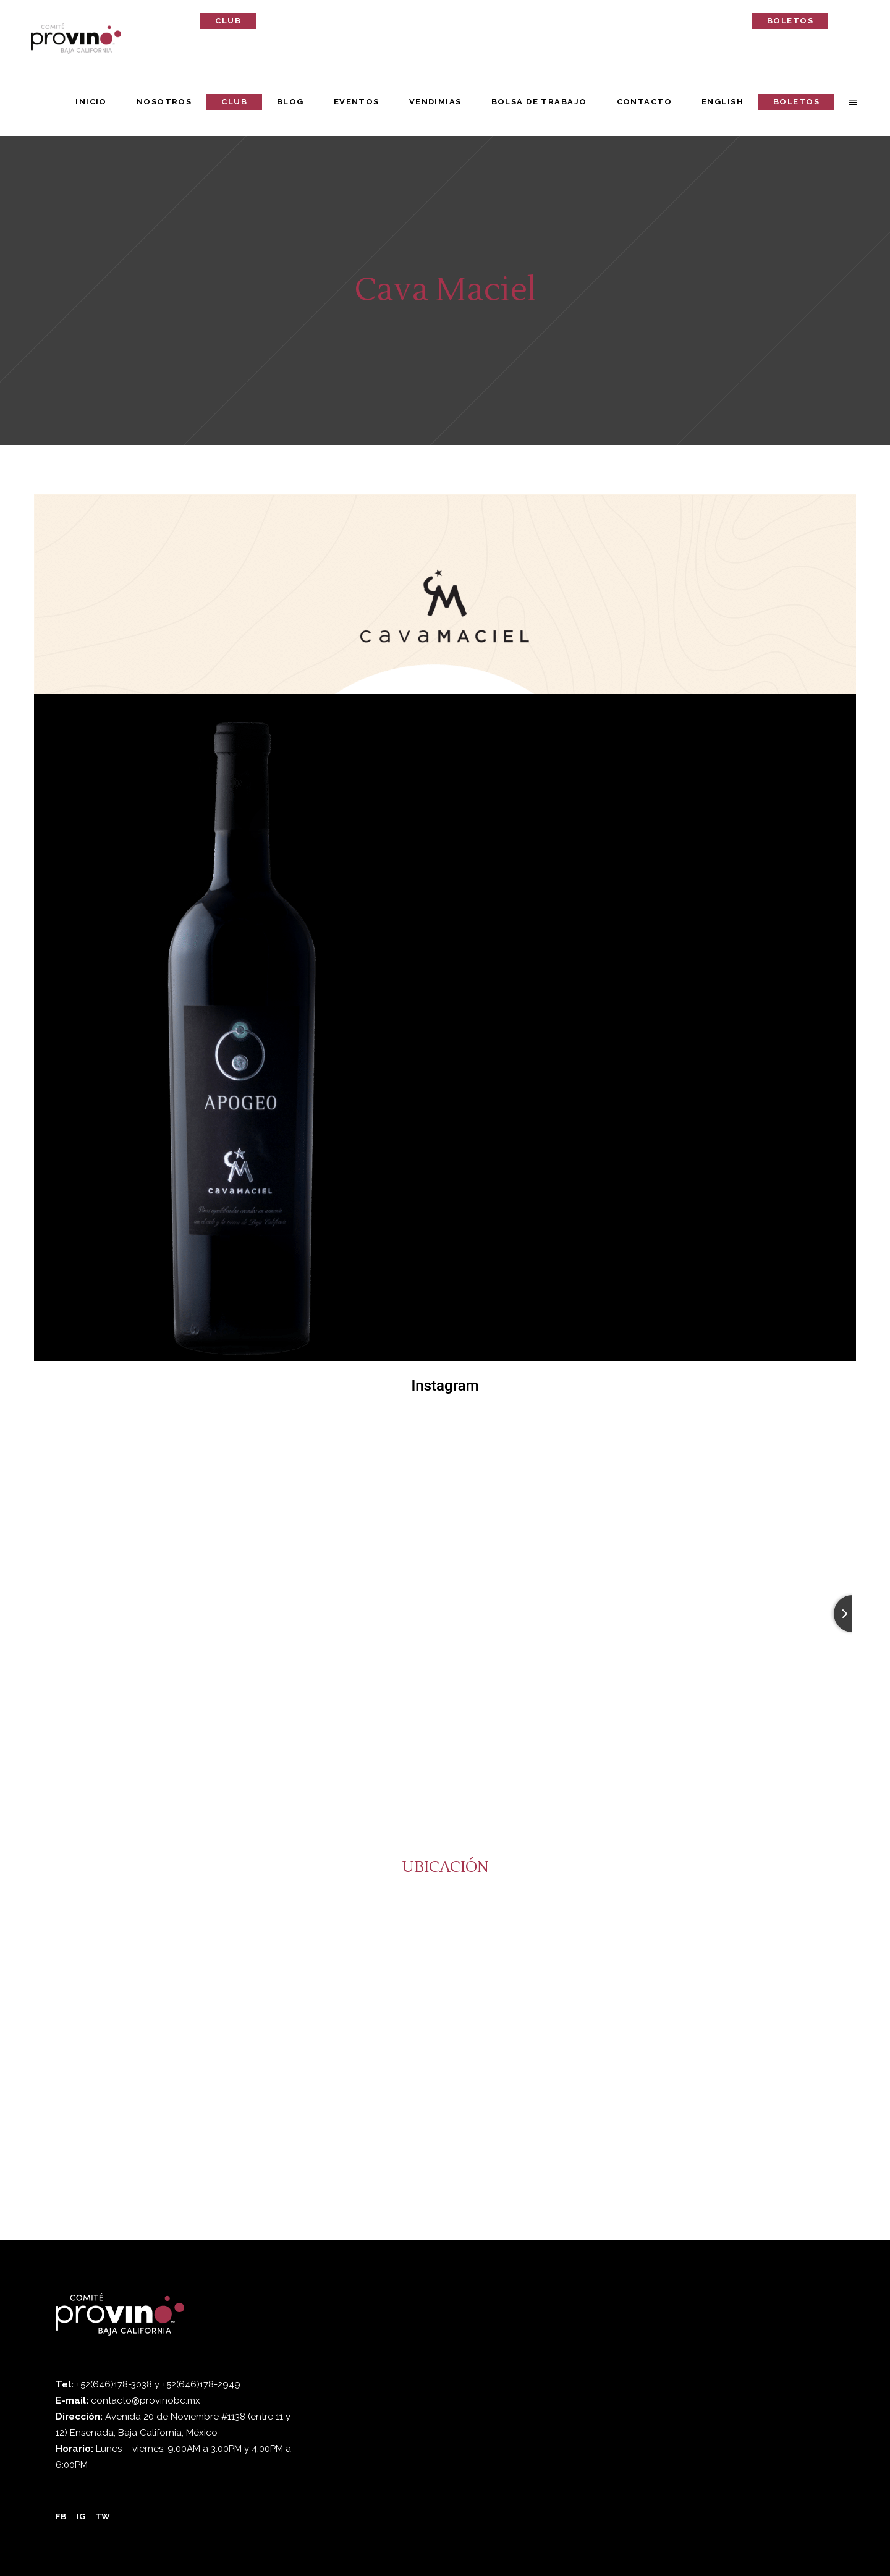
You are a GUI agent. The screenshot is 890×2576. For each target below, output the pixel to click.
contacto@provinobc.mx (145, 2400)
